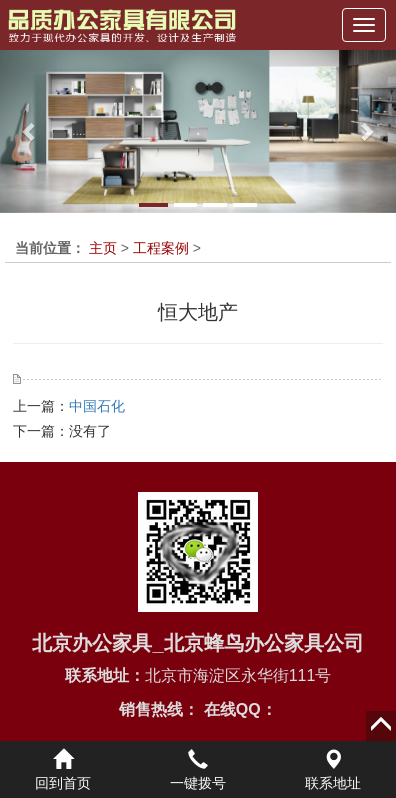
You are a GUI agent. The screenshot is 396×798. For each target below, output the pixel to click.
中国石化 (97, 406)
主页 (103, 248)
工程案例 (161, 248)
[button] (29, 131)
